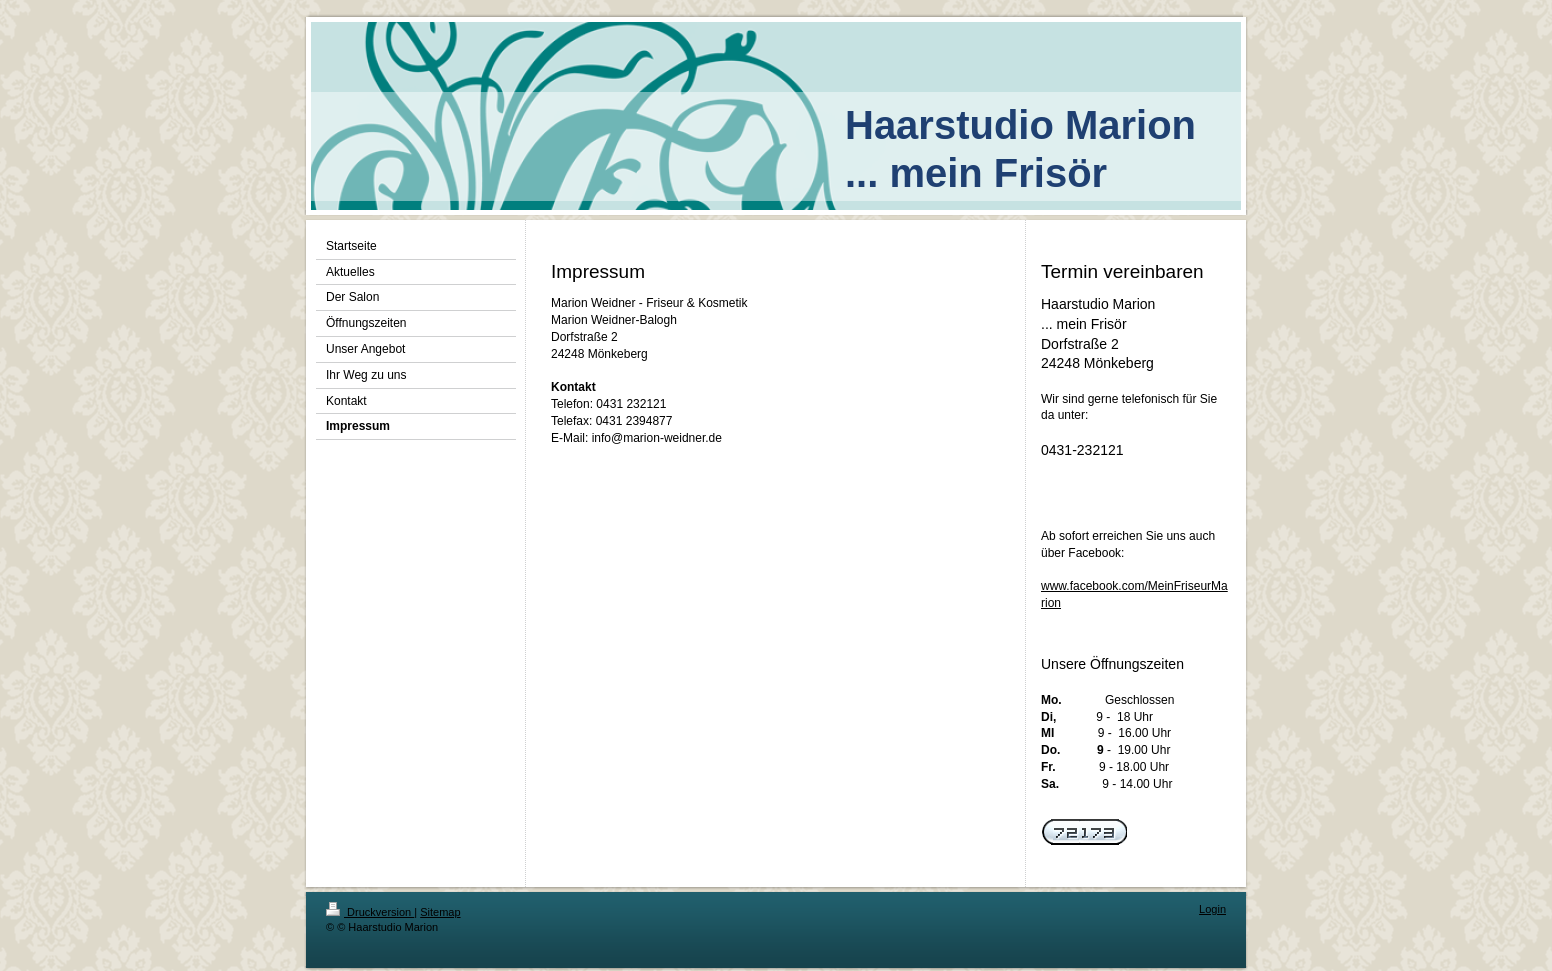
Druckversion (370, 912)
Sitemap (440, 912)
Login (1212, 909)
